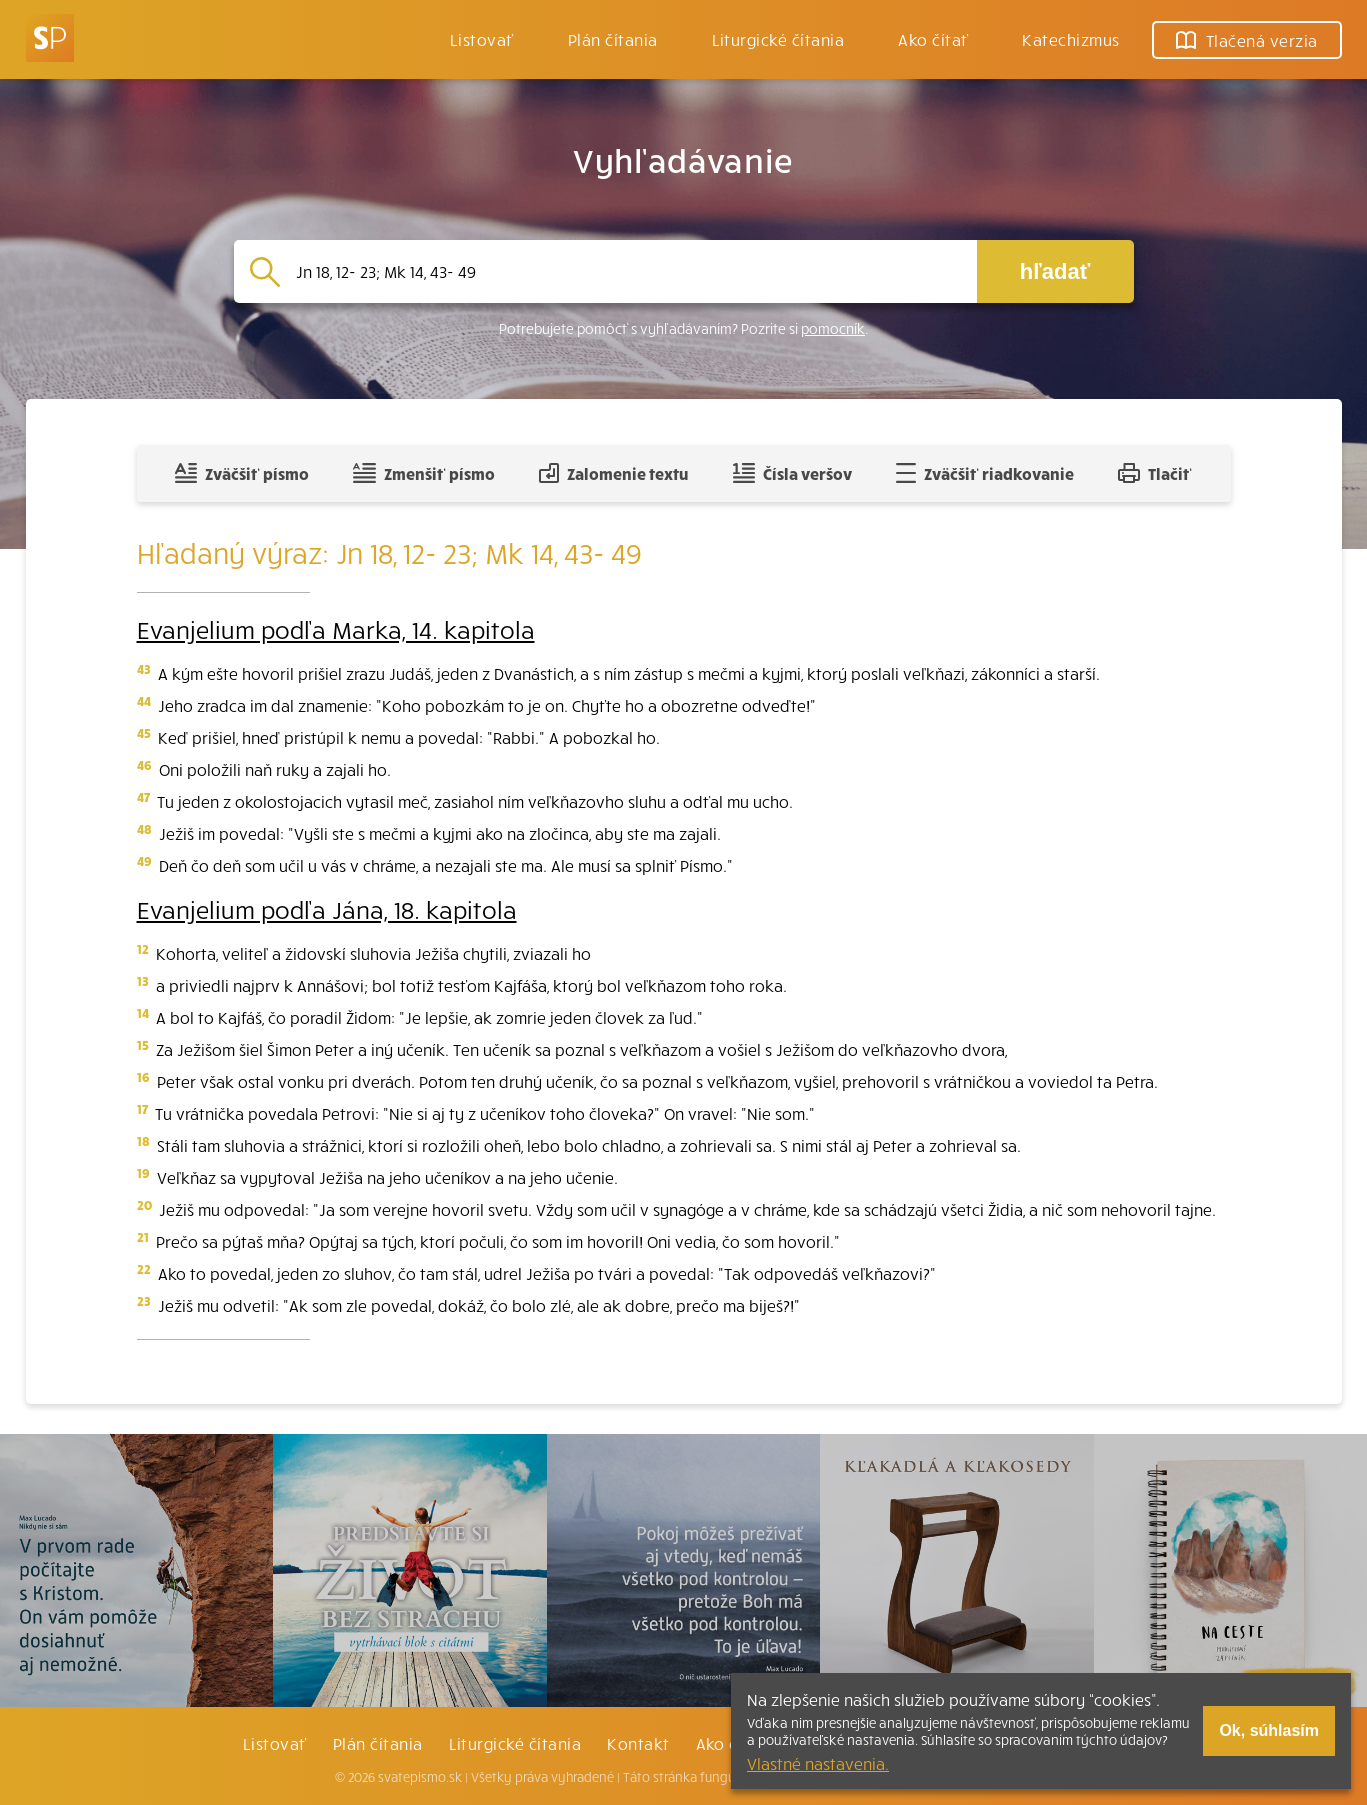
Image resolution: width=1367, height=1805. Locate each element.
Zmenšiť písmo (423, 473)
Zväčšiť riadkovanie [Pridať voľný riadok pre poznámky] (984, 473)
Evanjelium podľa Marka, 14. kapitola (336, 629)
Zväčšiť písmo (242, 473)
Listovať (482, 39)
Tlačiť (1155, 473)
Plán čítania (378, 1743)
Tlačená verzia (1247, 40)
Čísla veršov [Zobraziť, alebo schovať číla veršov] (792, 473)
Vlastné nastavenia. (818, 1763)
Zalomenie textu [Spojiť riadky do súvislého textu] (613, 473)
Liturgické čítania (778, 39)
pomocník (833, 328)
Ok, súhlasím (1269, 1730)
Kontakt (638, 1743)
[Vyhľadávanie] (628, 271)
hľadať (1055, 271)
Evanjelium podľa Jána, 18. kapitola (327, 909)
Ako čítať (933, 39)
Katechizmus (1070, 39)
